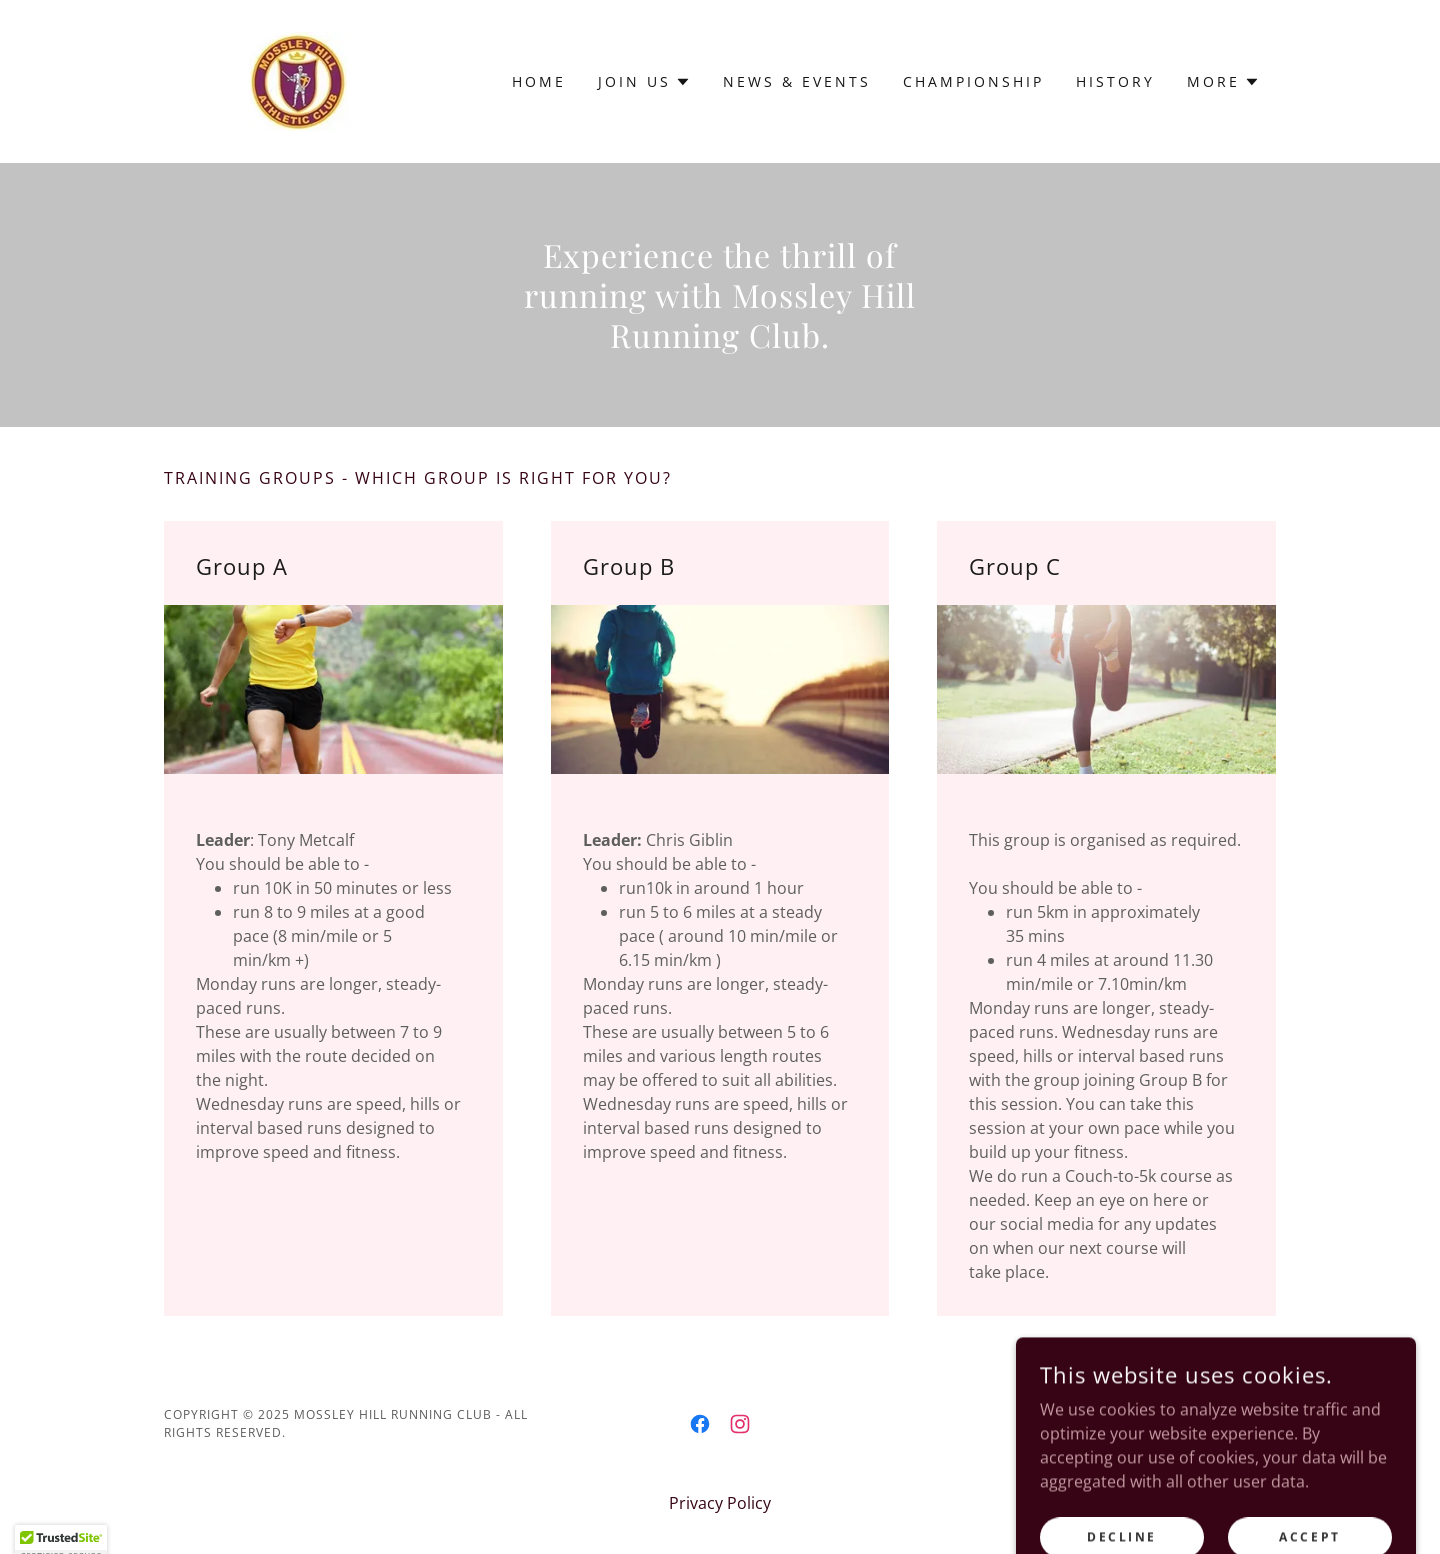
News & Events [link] (797, 81)
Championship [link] (973, 81)
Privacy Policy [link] (720, 1503)
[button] (644, 82)
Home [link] (539, 81)
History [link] (1115, 81)
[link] (299, 80)
